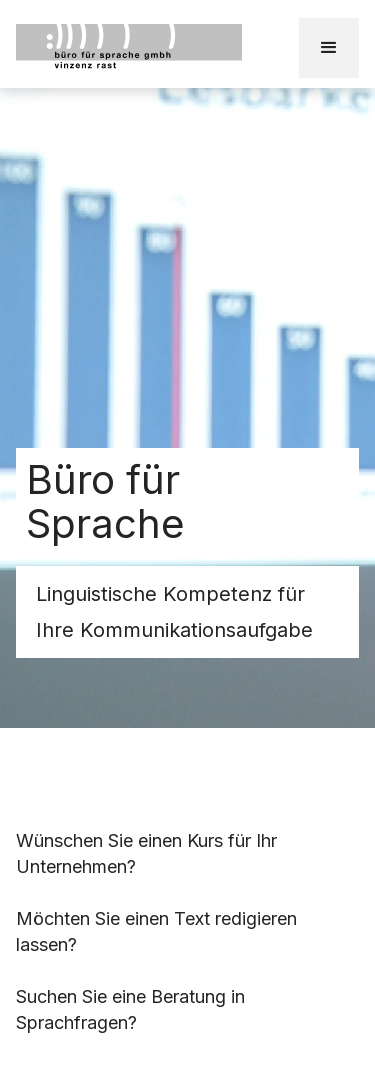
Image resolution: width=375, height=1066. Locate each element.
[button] (329, 48)
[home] (157, 48)
